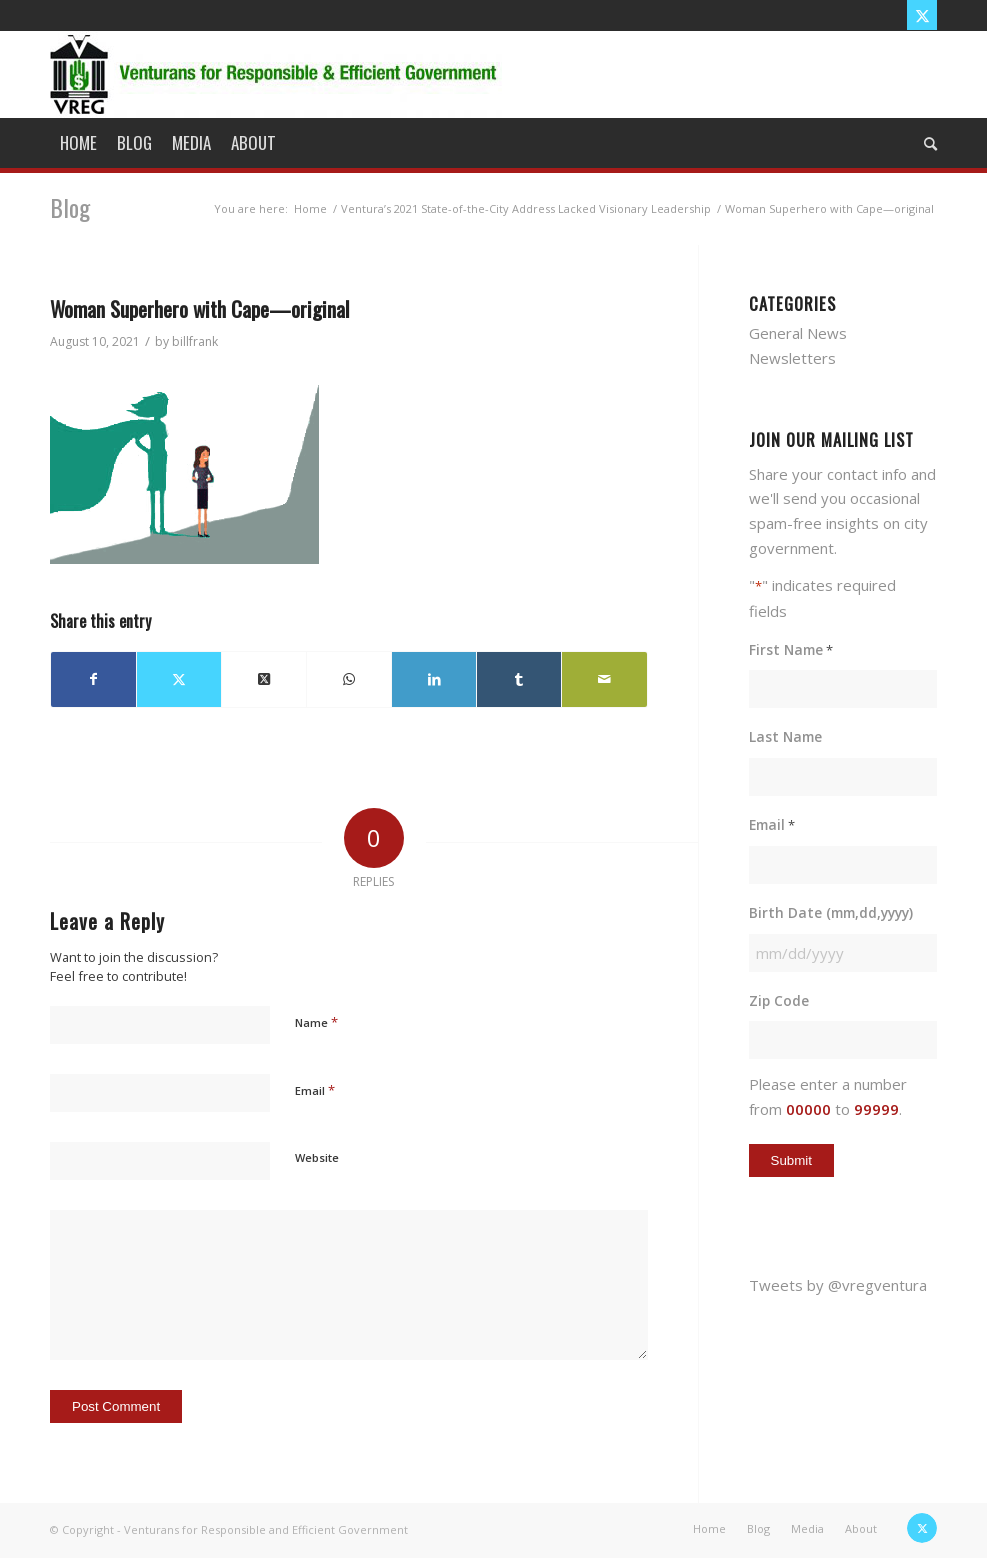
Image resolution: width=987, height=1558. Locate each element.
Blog (70, 207)
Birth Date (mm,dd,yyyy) (831, 912)
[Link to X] (922, 15)
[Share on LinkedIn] (434, 679)
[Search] (925, 143)
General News (798, 333)
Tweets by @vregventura (838, 1285)
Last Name (785, 736)
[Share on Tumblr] (519, 679)
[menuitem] (78, 143)
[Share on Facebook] (93, 679)
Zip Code (779, 1000)
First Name (791, 650)
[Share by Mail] (604, 679)
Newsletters (792, 358)
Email (315, 1090)
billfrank (195, 341)
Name (316, 1022)
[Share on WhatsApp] (349, 679)
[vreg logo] (276, 74)
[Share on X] (179, 679)
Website (317, 1157)
